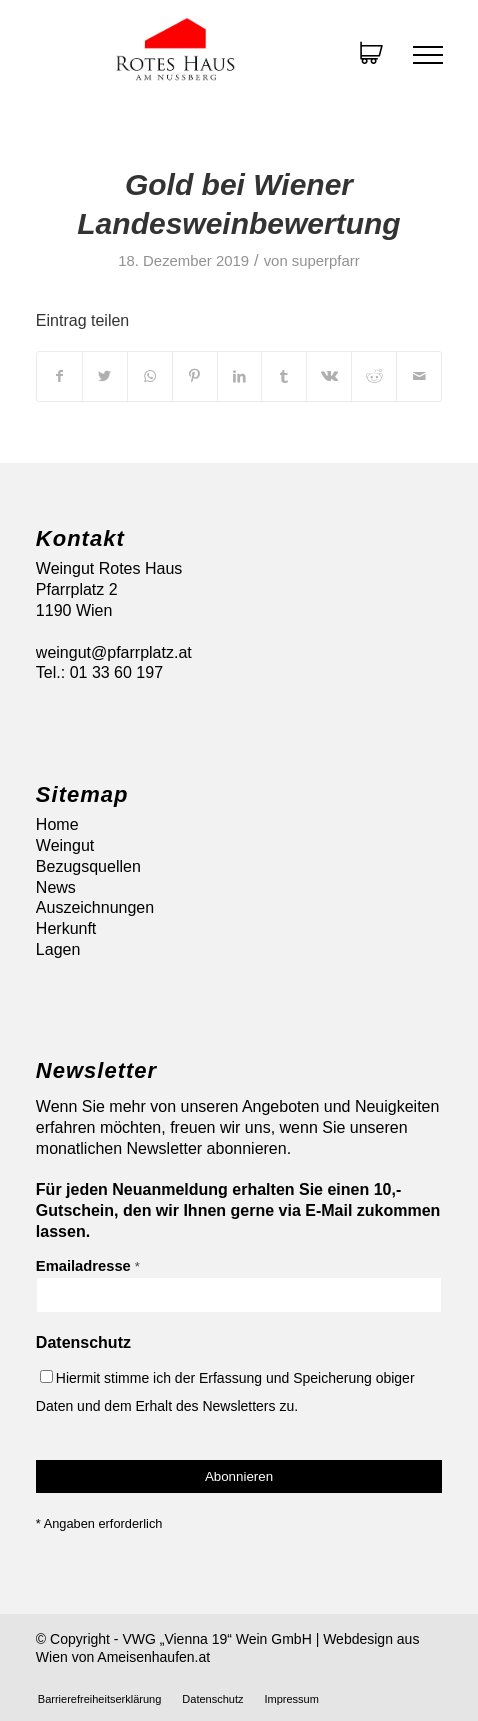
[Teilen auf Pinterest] (195, 376)
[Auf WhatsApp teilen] (150, 376)
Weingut (65, 845)
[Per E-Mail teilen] (419, 376)
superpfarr (326, 261)
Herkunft (66, 928)
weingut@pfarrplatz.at (114, 652)
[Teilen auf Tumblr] (284, 376)
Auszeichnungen (95, 907)
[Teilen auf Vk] (329, 376)
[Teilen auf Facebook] (59, 376)
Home (57, 824)
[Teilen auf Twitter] (105, 376)
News (56, 887)
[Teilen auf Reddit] (374, 376)
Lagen (58, 949)
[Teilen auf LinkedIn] (240, 376)
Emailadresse (88, 1266)
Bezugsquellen (88, 866)
